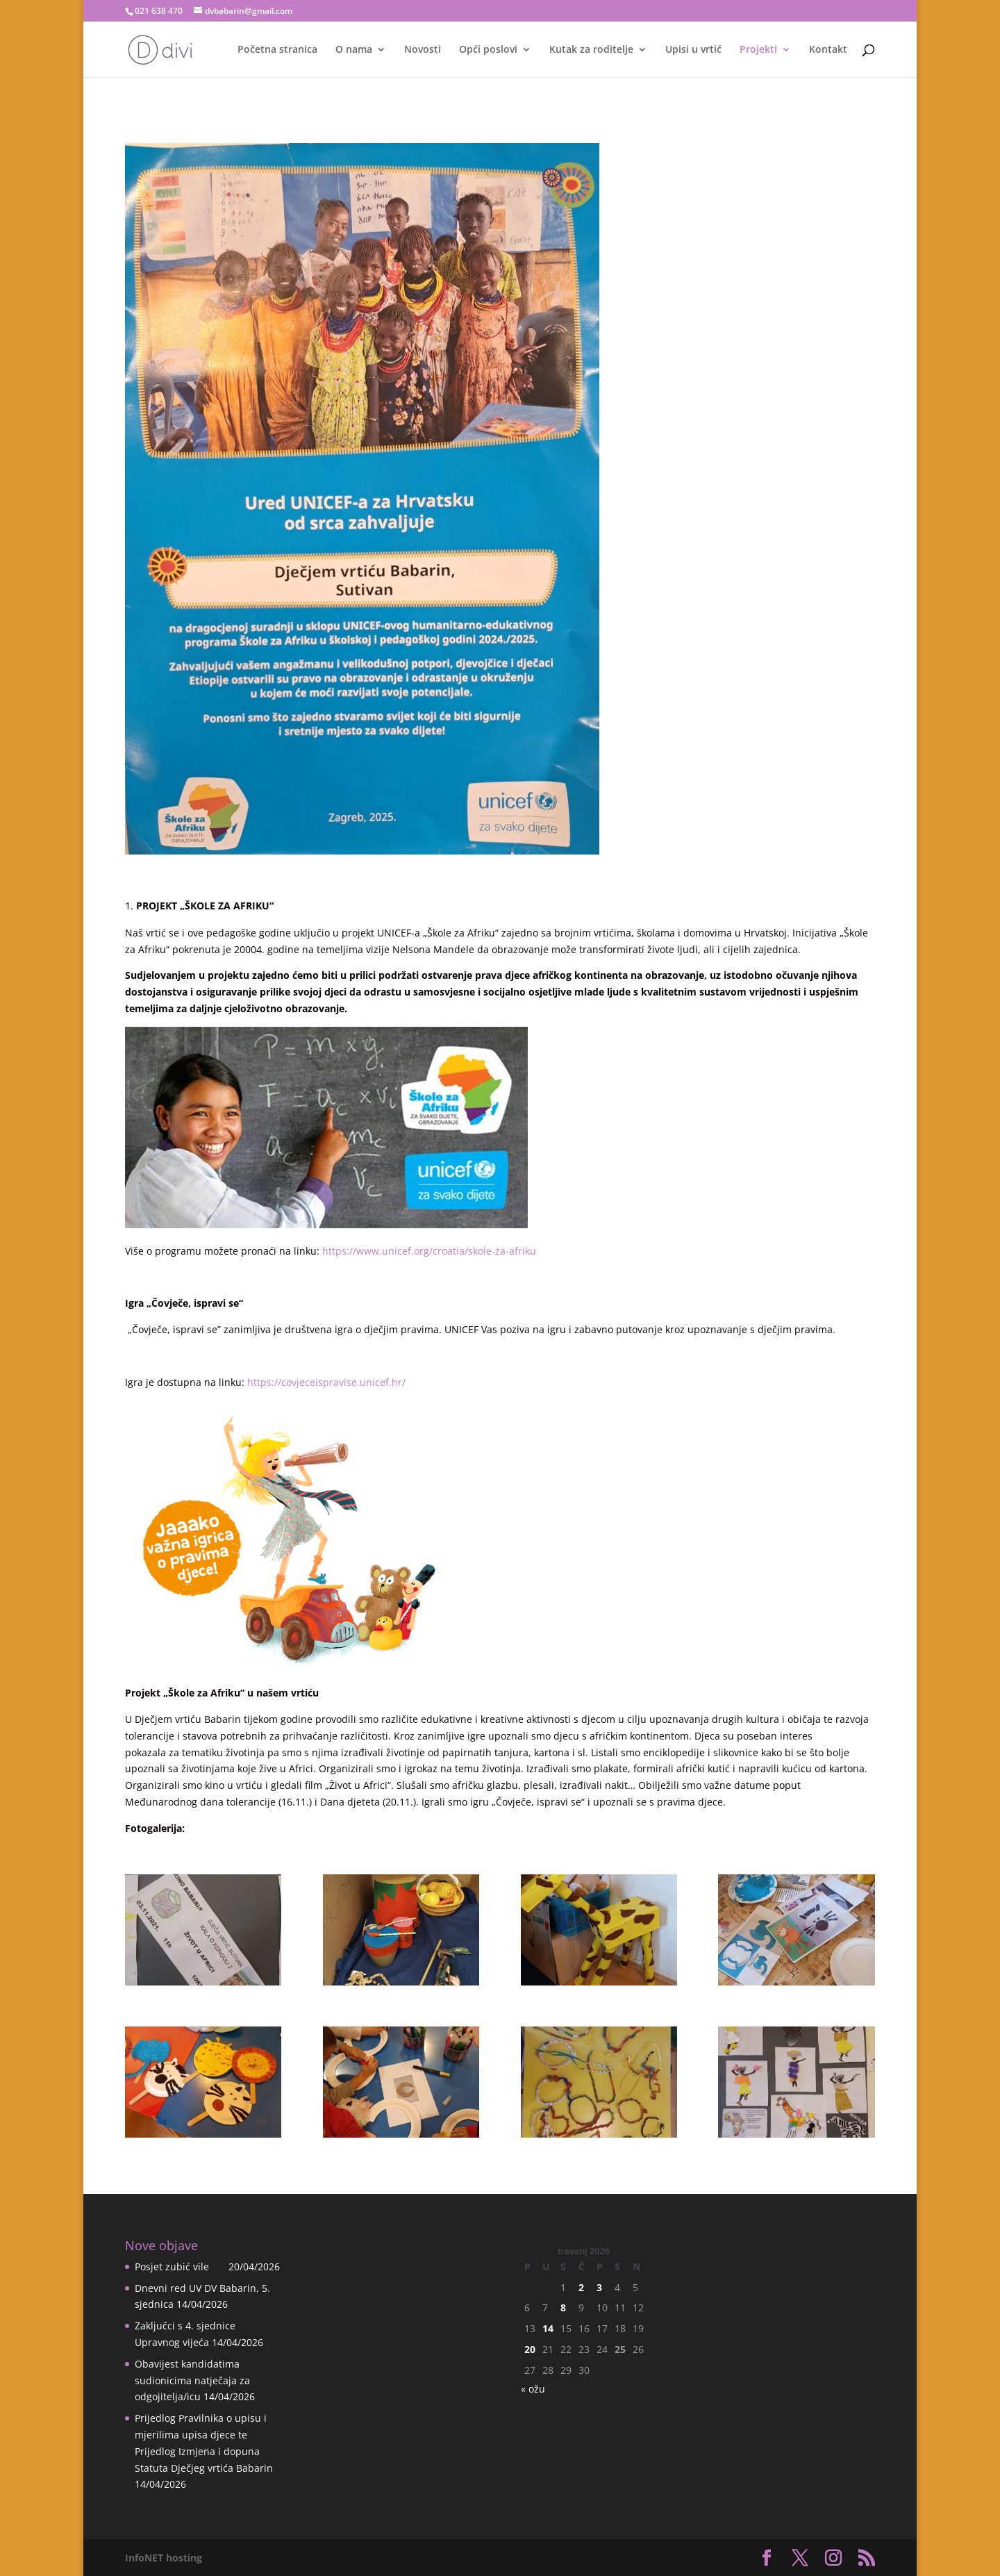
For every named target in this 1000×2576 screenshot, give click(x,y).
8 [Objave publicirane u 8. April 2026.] (563, 2307)
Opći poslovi (488, 50)
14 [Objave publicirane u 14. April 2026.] (547, 2328)
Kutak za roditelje (591, 50)
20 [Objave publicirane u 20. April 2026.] (529, 2349)
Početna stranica (277, 50)
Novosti (422, 50)
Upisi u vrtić (693, 50)
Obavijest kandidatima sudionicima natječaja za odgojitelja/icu (192, 2380)
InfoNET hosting (163, 2557)
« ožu (533, 2388)
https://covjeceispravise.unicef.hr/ (326, 1382)
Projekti (758, 50)
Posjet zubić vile (180, 2266)
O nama (353, 50)
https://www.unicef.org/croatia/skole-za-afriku (429, 1250)
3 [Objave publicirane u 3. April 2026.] (599, 2287)
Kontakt (828, 50)
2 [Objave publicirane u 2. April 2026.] (581, 2287)
